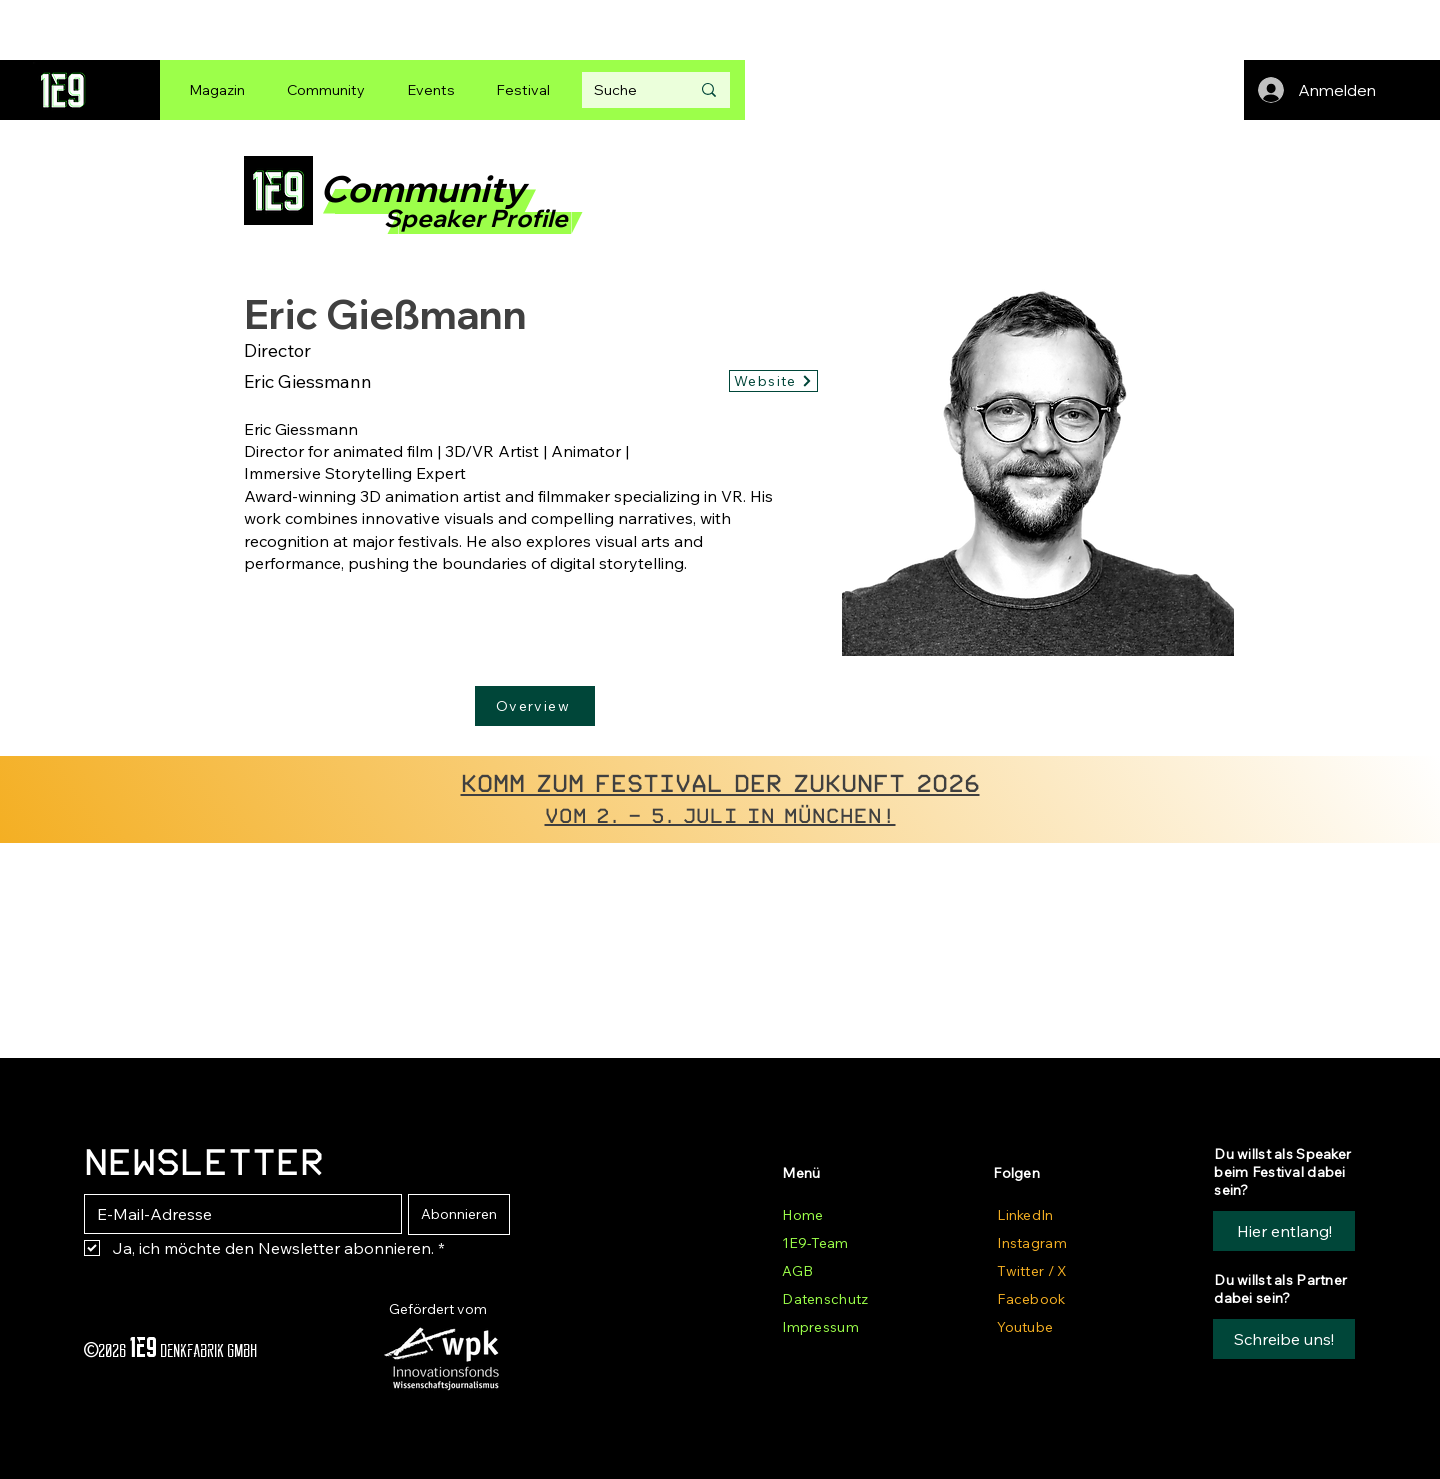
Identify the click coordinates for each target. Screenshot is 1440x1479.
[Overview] (535, 706)
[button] (1284, 1339)
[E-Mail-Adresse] (237, 1214)
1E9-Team (815, 1243)
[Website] (773, 381)
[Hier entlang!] (1284, 1231)
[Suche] (627, 90)
